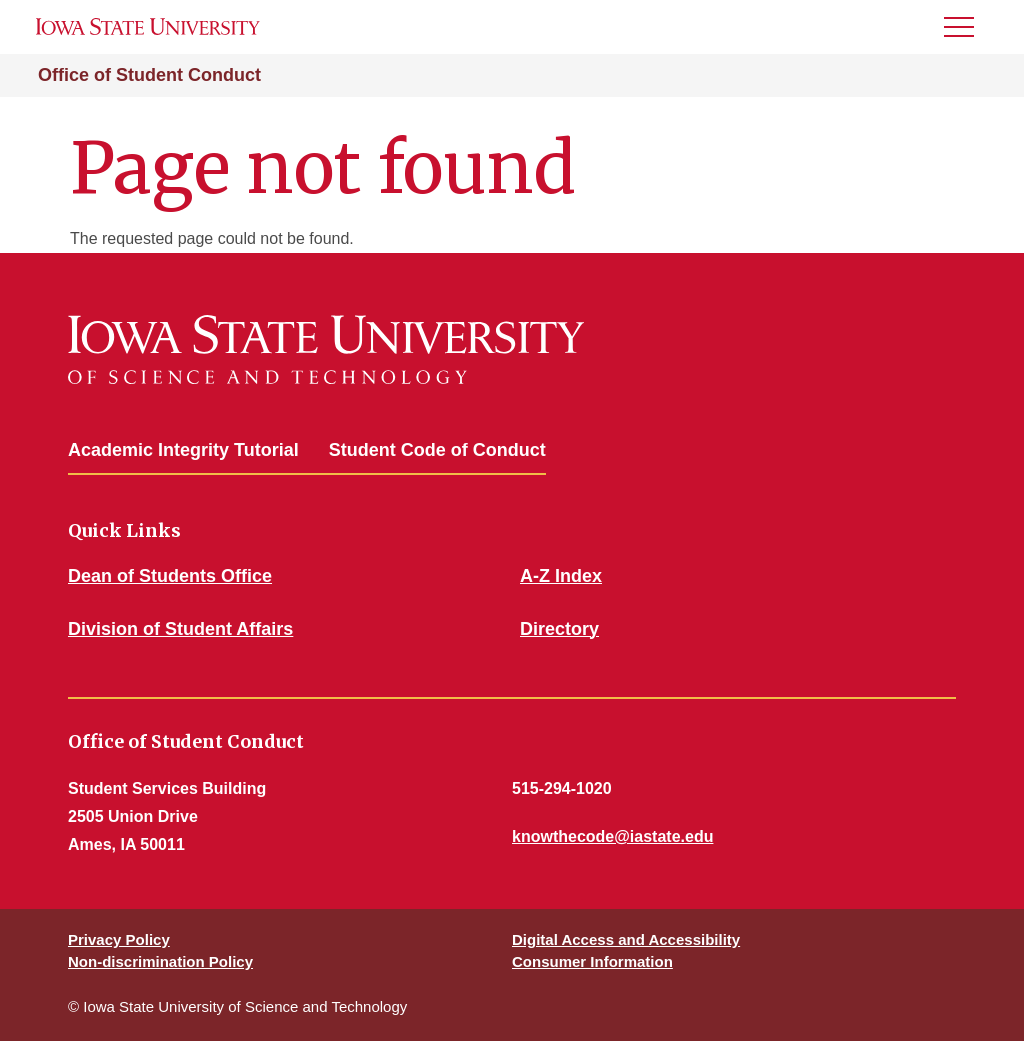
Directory (559, 629)
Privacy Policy (119, 939)
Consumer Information (592, 961)
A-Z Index (561, 576)
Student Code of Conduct (437, 450)
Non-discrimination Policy (160, 961)
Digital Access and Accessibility (626, 939)
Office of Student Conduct (149, 75)
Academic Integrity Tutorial (183, 450)
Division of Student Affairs (180, 629)
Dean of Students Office (170, 576)
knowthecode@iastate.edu (612, 836)
